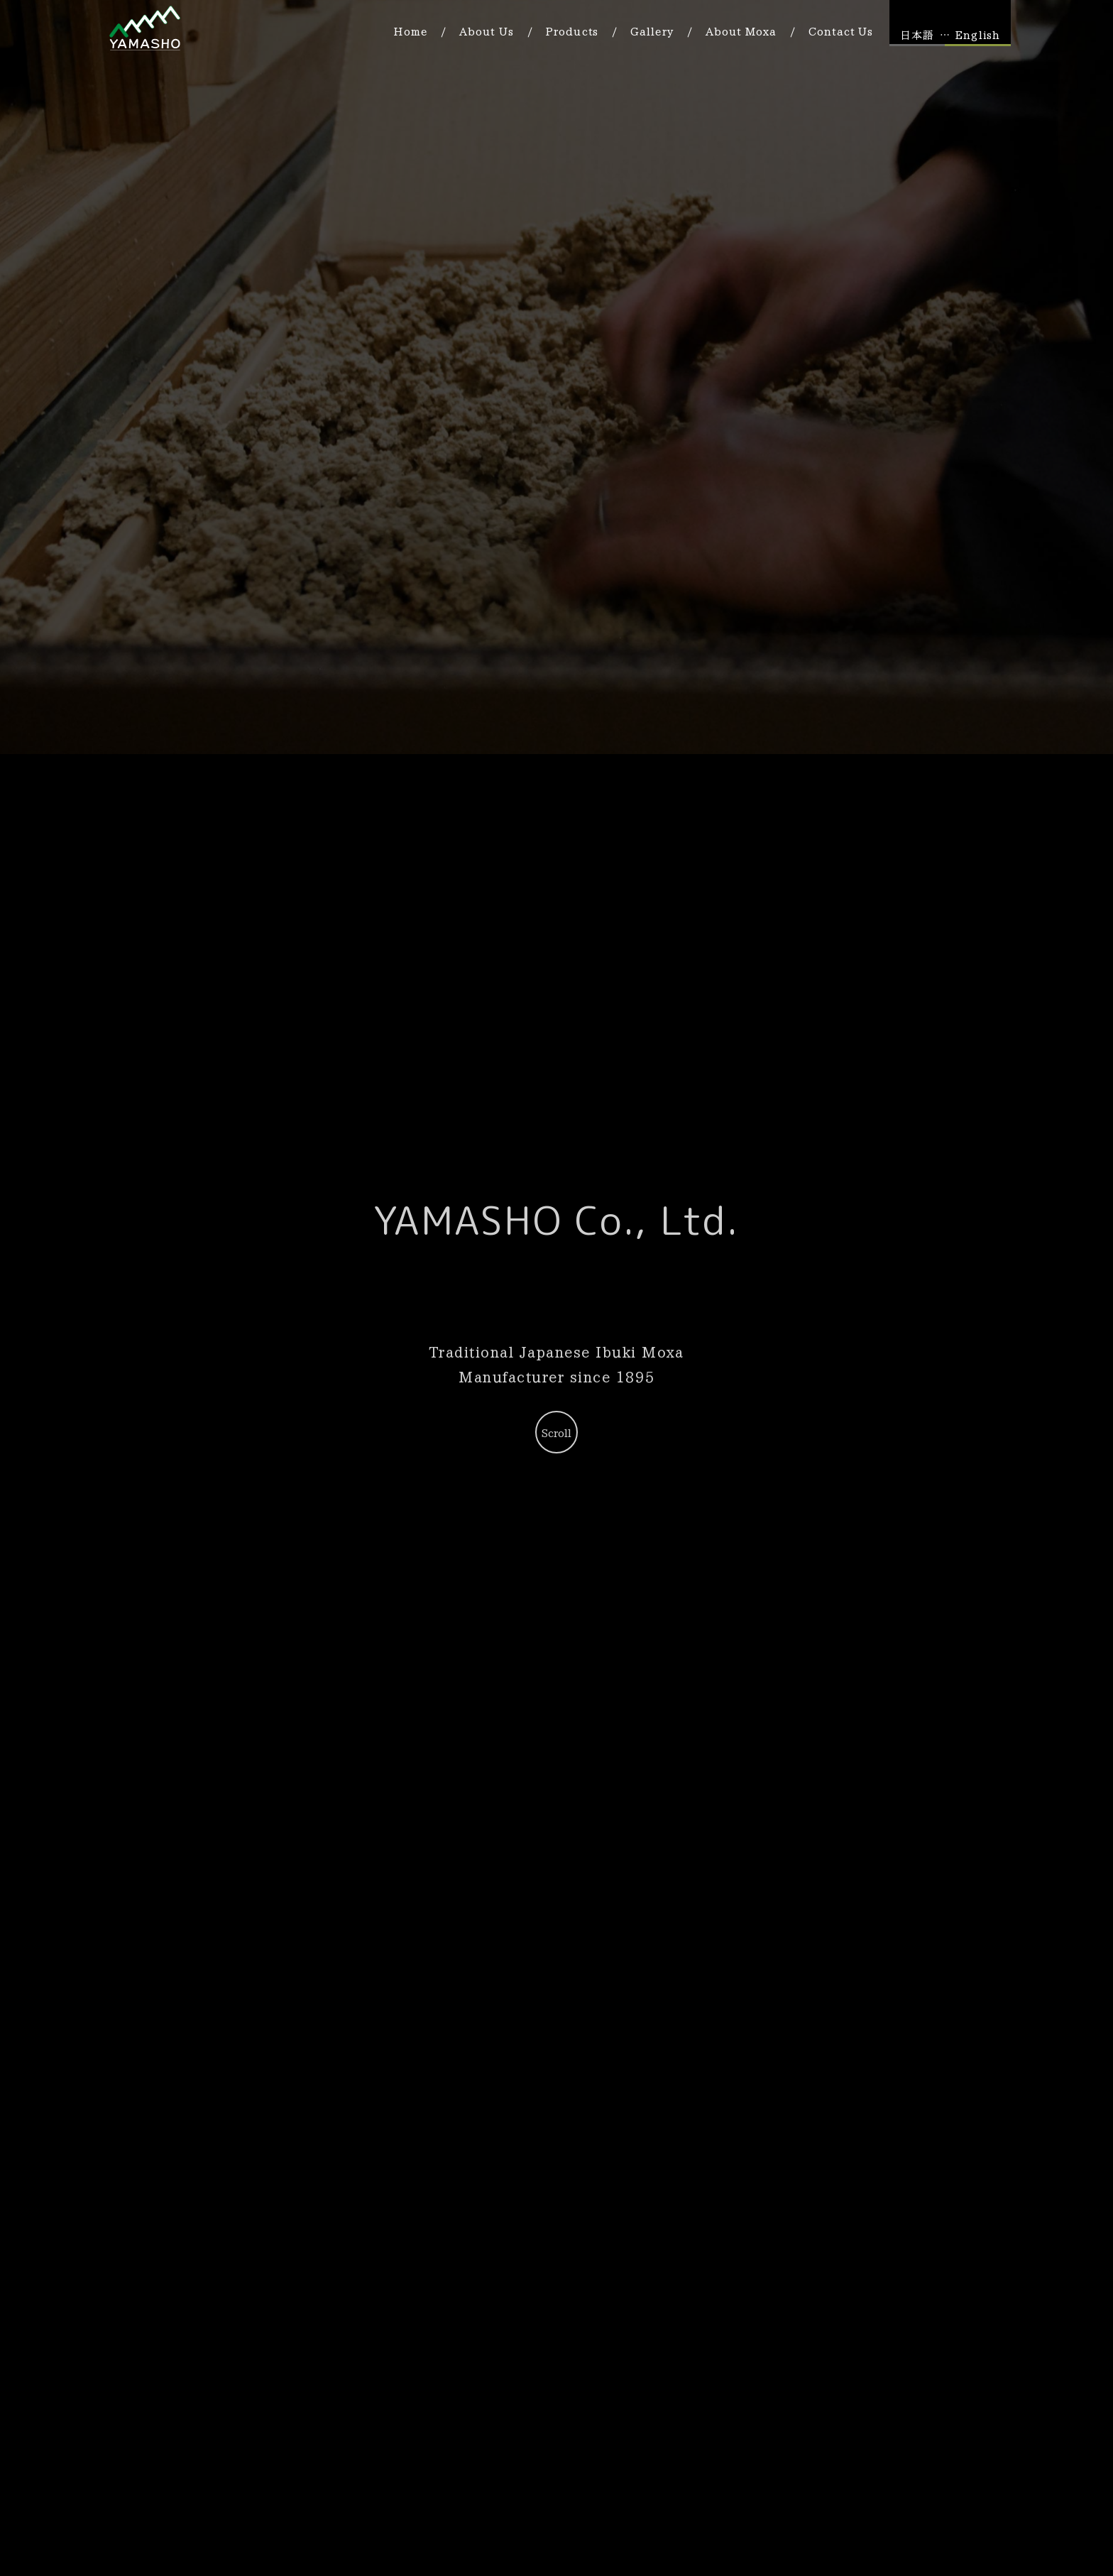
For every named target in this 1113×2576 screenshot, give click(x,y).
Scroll (556, 1433)
